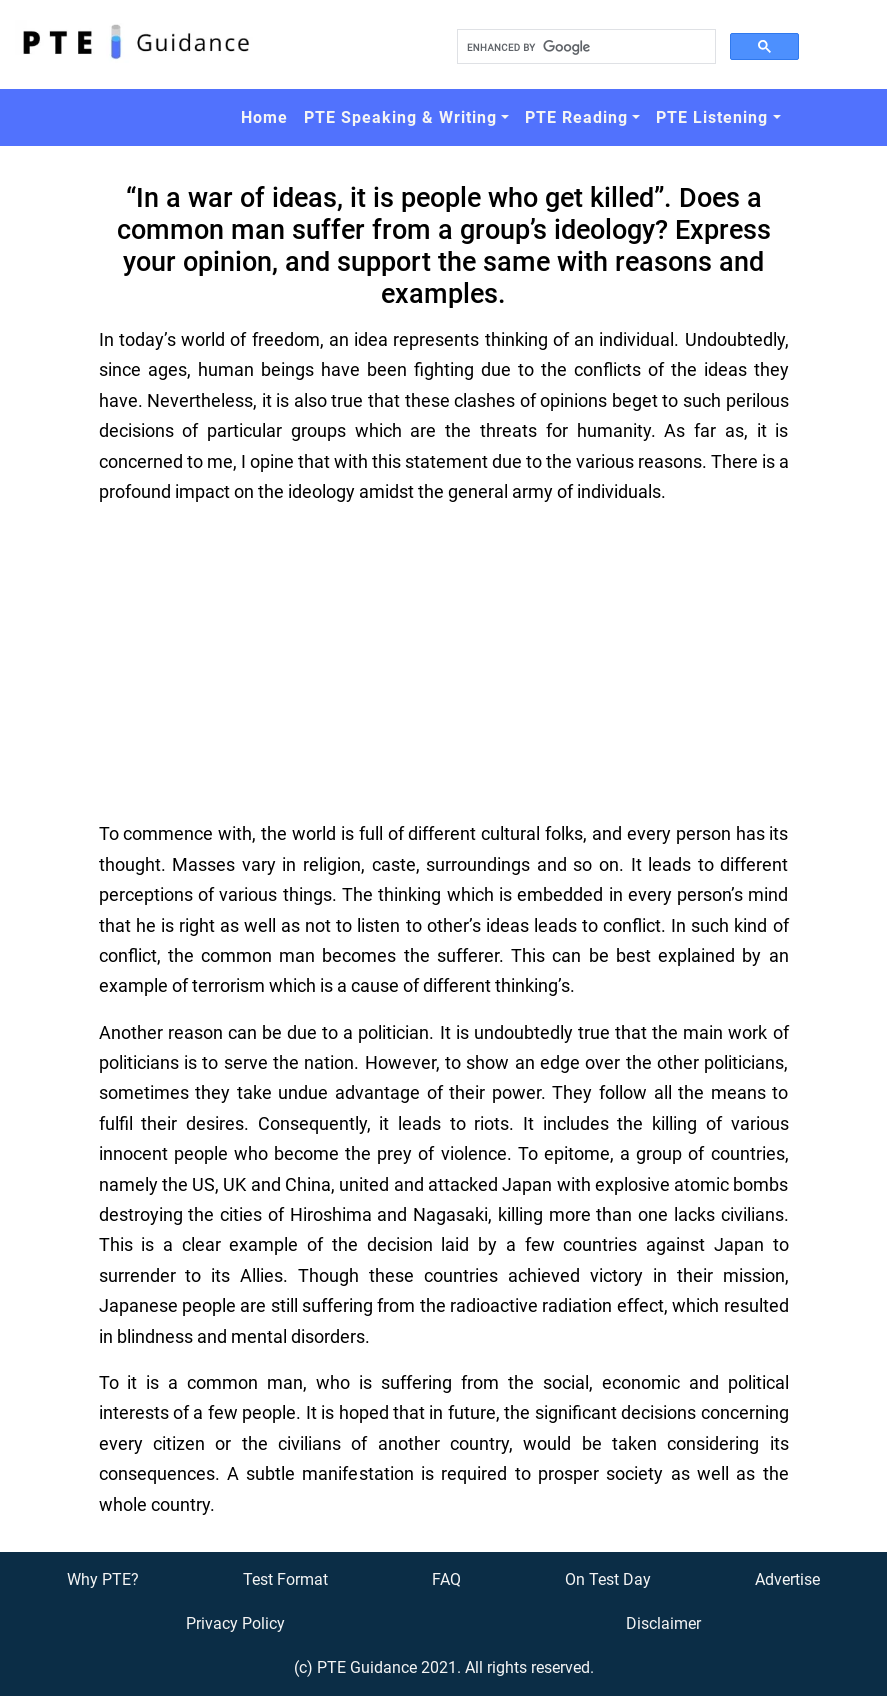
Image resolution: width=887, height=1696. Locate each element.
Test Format (285, 1579)
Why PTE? (103, 1579)
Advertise (787, 1579)
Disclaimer (663, 1623)
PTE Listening (712, 117)
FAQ (446, 1579)
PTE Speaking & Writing (400, 117)
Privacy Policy (235, 1623)
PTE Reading (576, 117)
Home (264, 117)
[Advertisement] (444, 663)
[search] (584, 47)
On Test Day (608, 1579)
